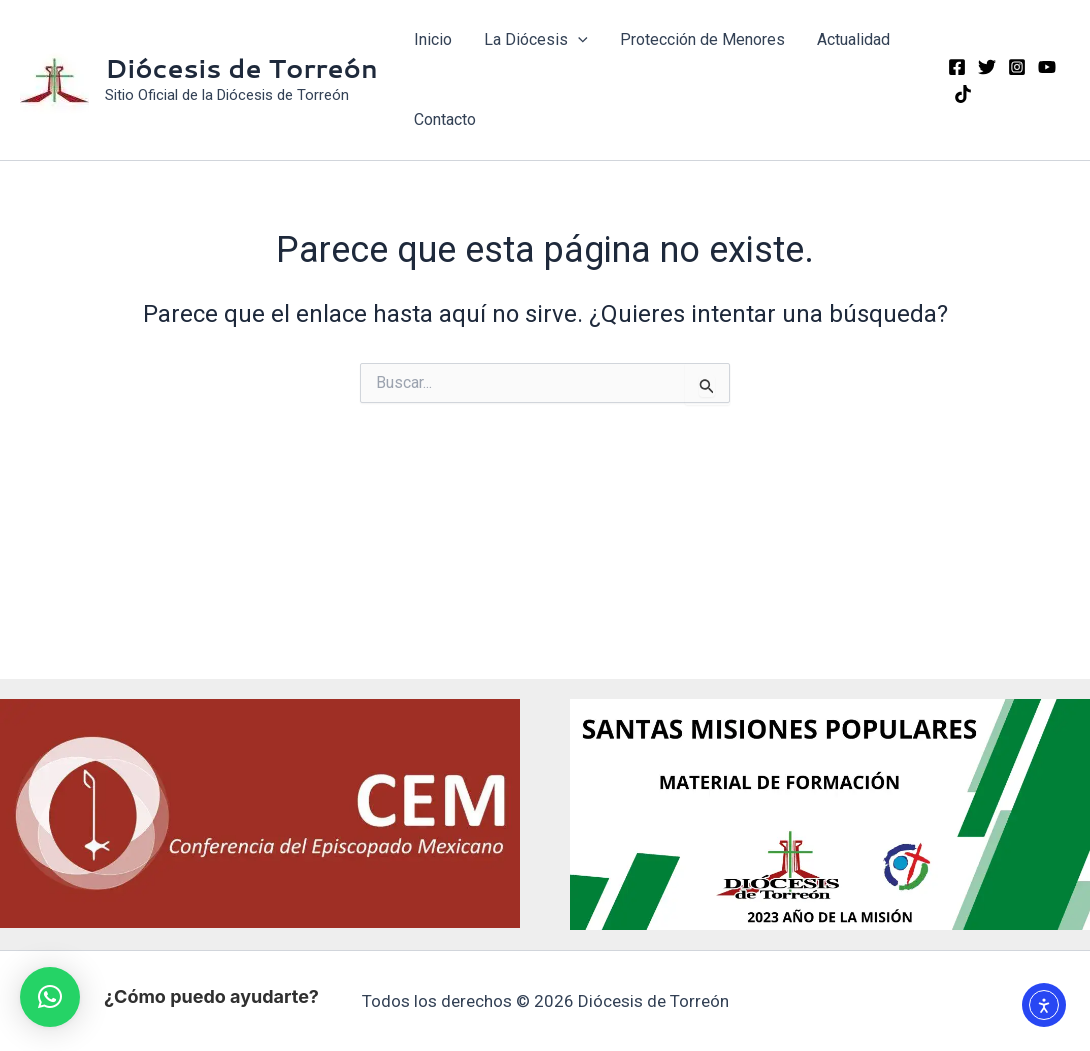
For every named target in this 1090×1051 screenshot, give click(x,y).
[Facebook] (957, 67)
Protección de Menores (702, 39)
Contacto (445, 119)
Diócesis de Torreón (241, 68)
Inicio (433, 39)
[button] (50, 997)
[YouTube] (1047, 67)
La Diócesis (536, 40)
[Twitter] (987, 67)
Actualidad (853, 39)
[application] (578, 40)
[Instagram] (1017, 67)
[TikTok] (963, 94)
